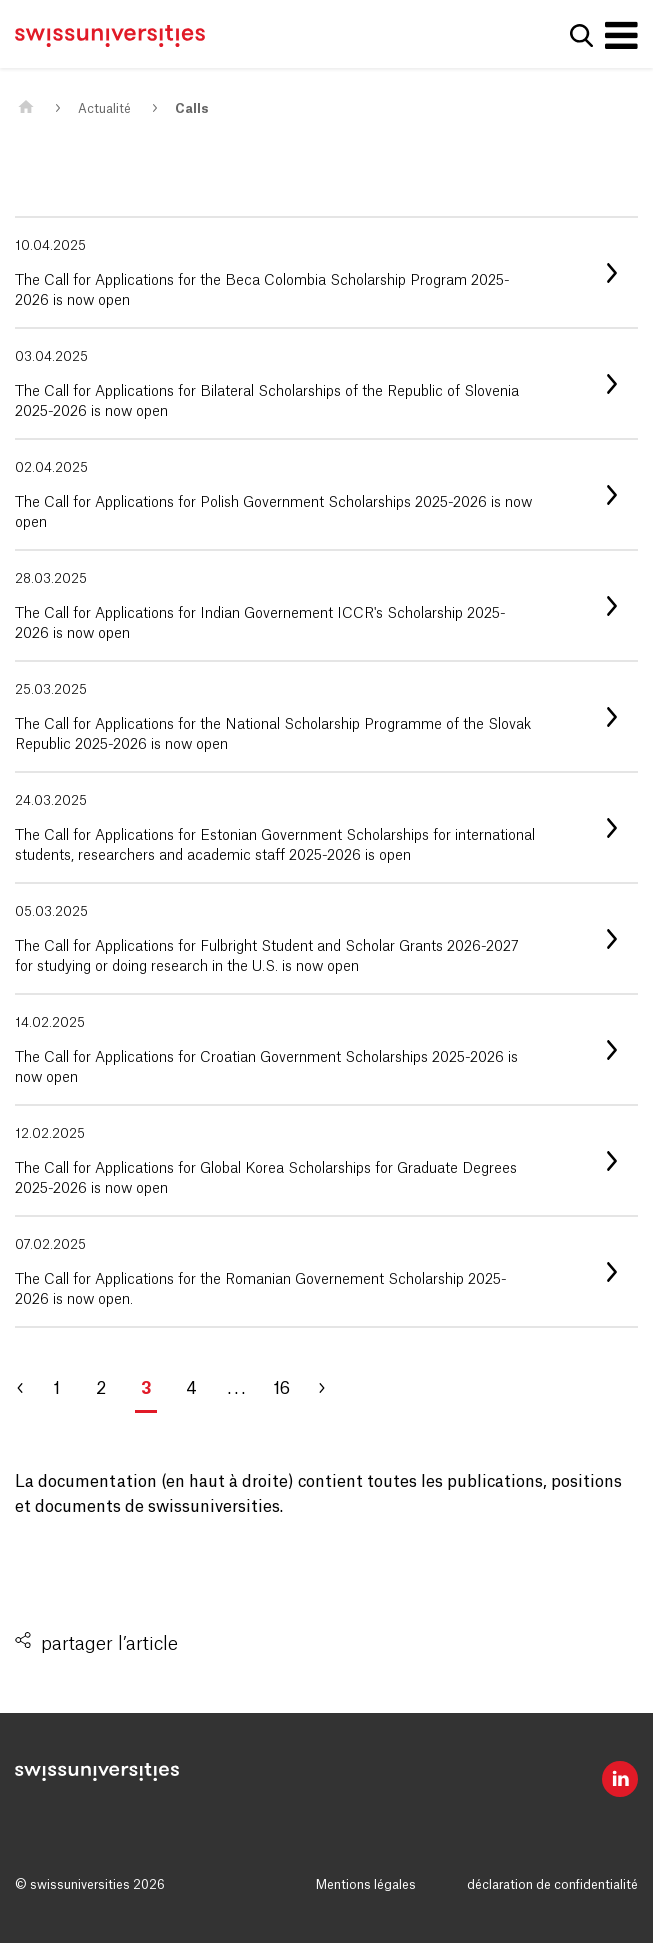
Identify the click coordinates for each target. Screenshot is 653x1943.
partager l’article (109, 1644)
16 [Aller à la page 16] (281, 1389)
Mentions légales (366, 1885)
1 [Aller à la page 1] (56, 1389)
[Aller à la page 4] (330, 1389)
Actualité (104, 109)
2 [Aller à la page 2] (101, 1389)
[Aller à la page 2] (30, 1389)
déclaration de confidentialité (552, 1885)
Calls (191, 109)
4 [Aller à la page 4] (191, 1389)
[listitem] (326, 272)
